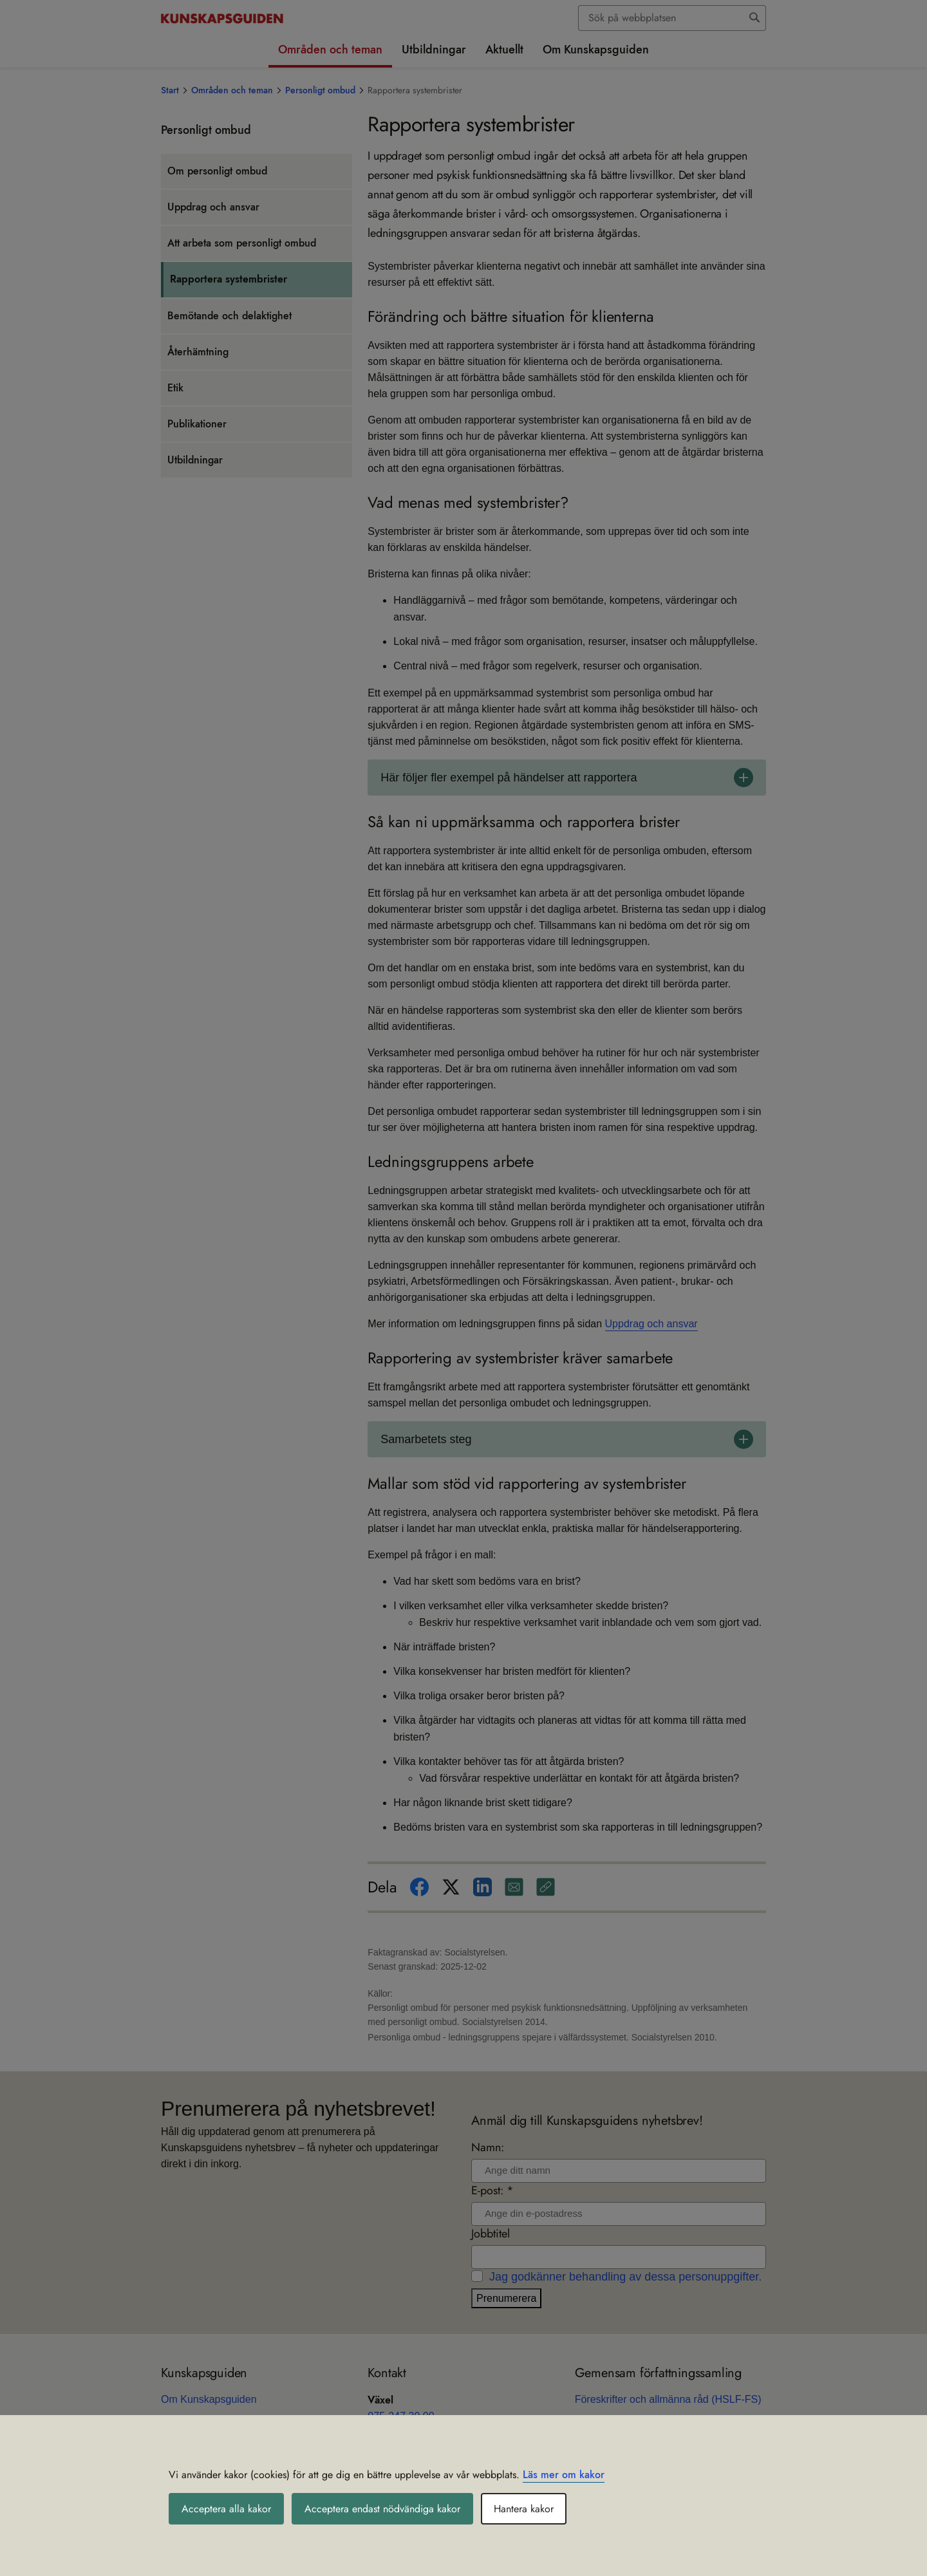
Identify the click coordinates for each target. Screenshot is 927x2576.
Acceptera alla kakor (226, 2508)
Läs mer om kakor (563, 2474)
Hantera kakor (524, 2508)
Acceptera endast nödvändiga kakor (382, 2508)
